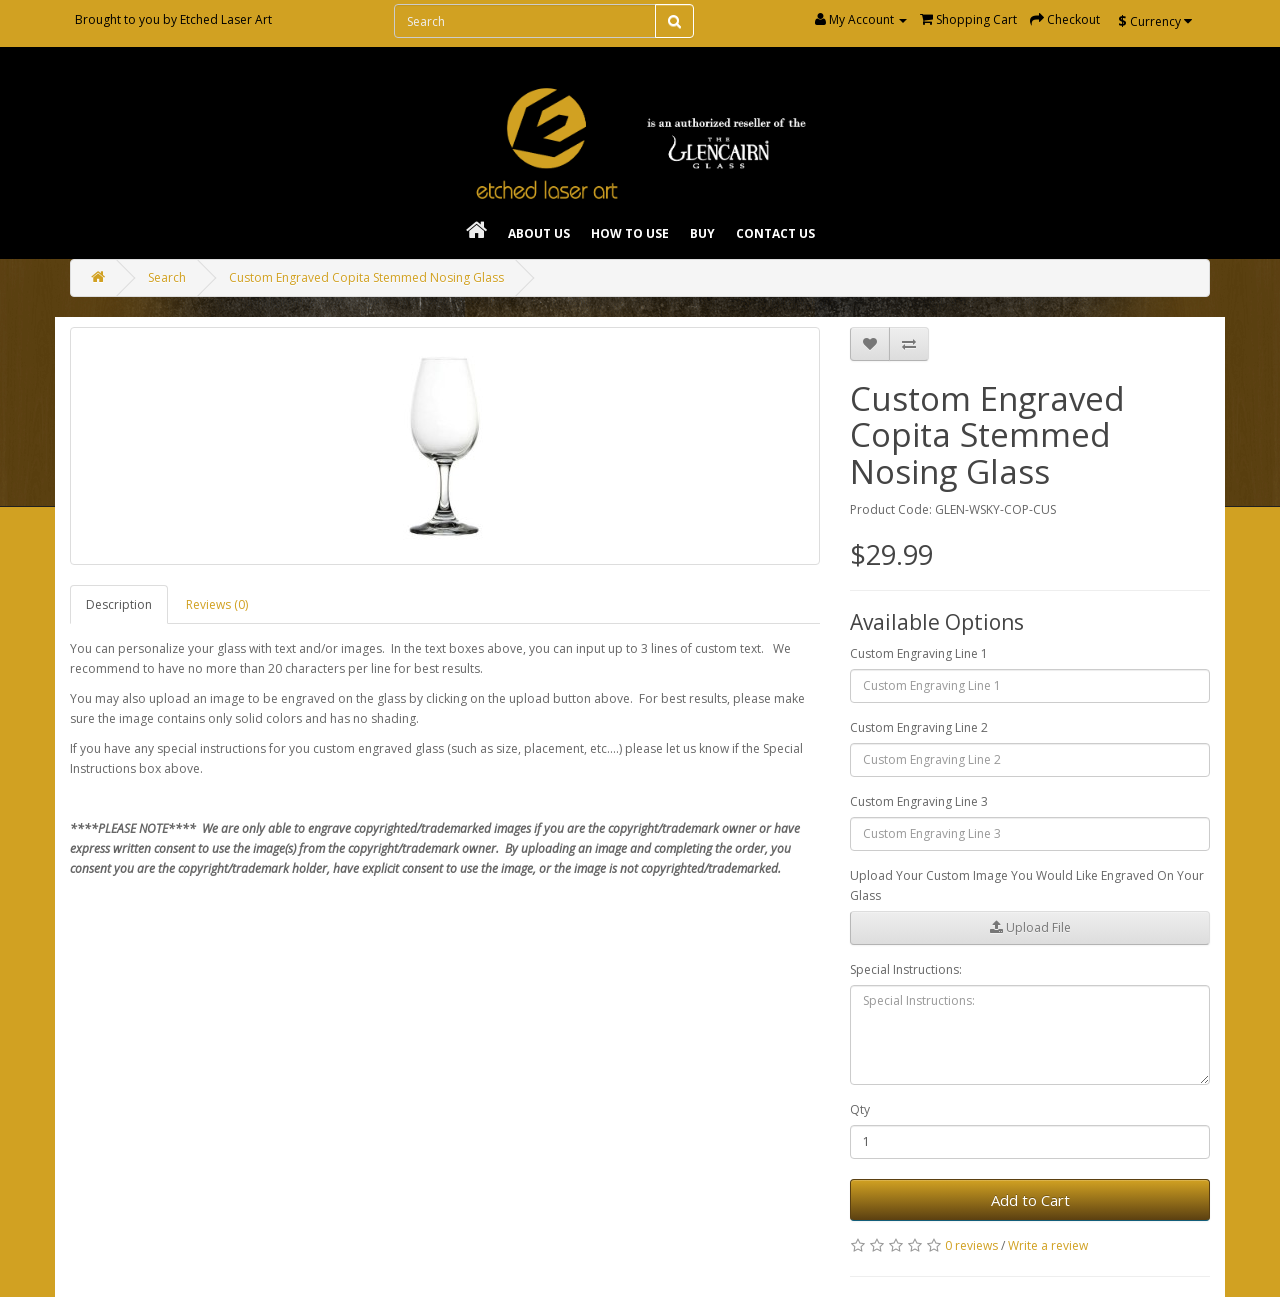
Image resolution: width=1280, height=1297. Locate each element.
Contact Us (775, 233)
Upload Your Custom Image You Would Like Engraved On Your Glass (1027, 885)
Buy (702, 233)
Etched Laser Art (226, 19)
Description (119, 604)
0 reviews (971, 1245)
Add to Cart (1030, 1200)
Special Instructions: (906, 969)
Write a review (1048, 1245)
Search (167, 277)
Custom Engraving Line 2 (919, 727)
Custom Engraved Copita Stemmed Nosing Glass (366, 277)
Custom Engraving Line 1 (919, 653)
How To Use (630, 233)
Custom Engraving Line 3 (919, 801)
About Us (539, 233)
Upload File (1030, 927)
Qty (860, 1109)
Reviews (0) (217, 604)
